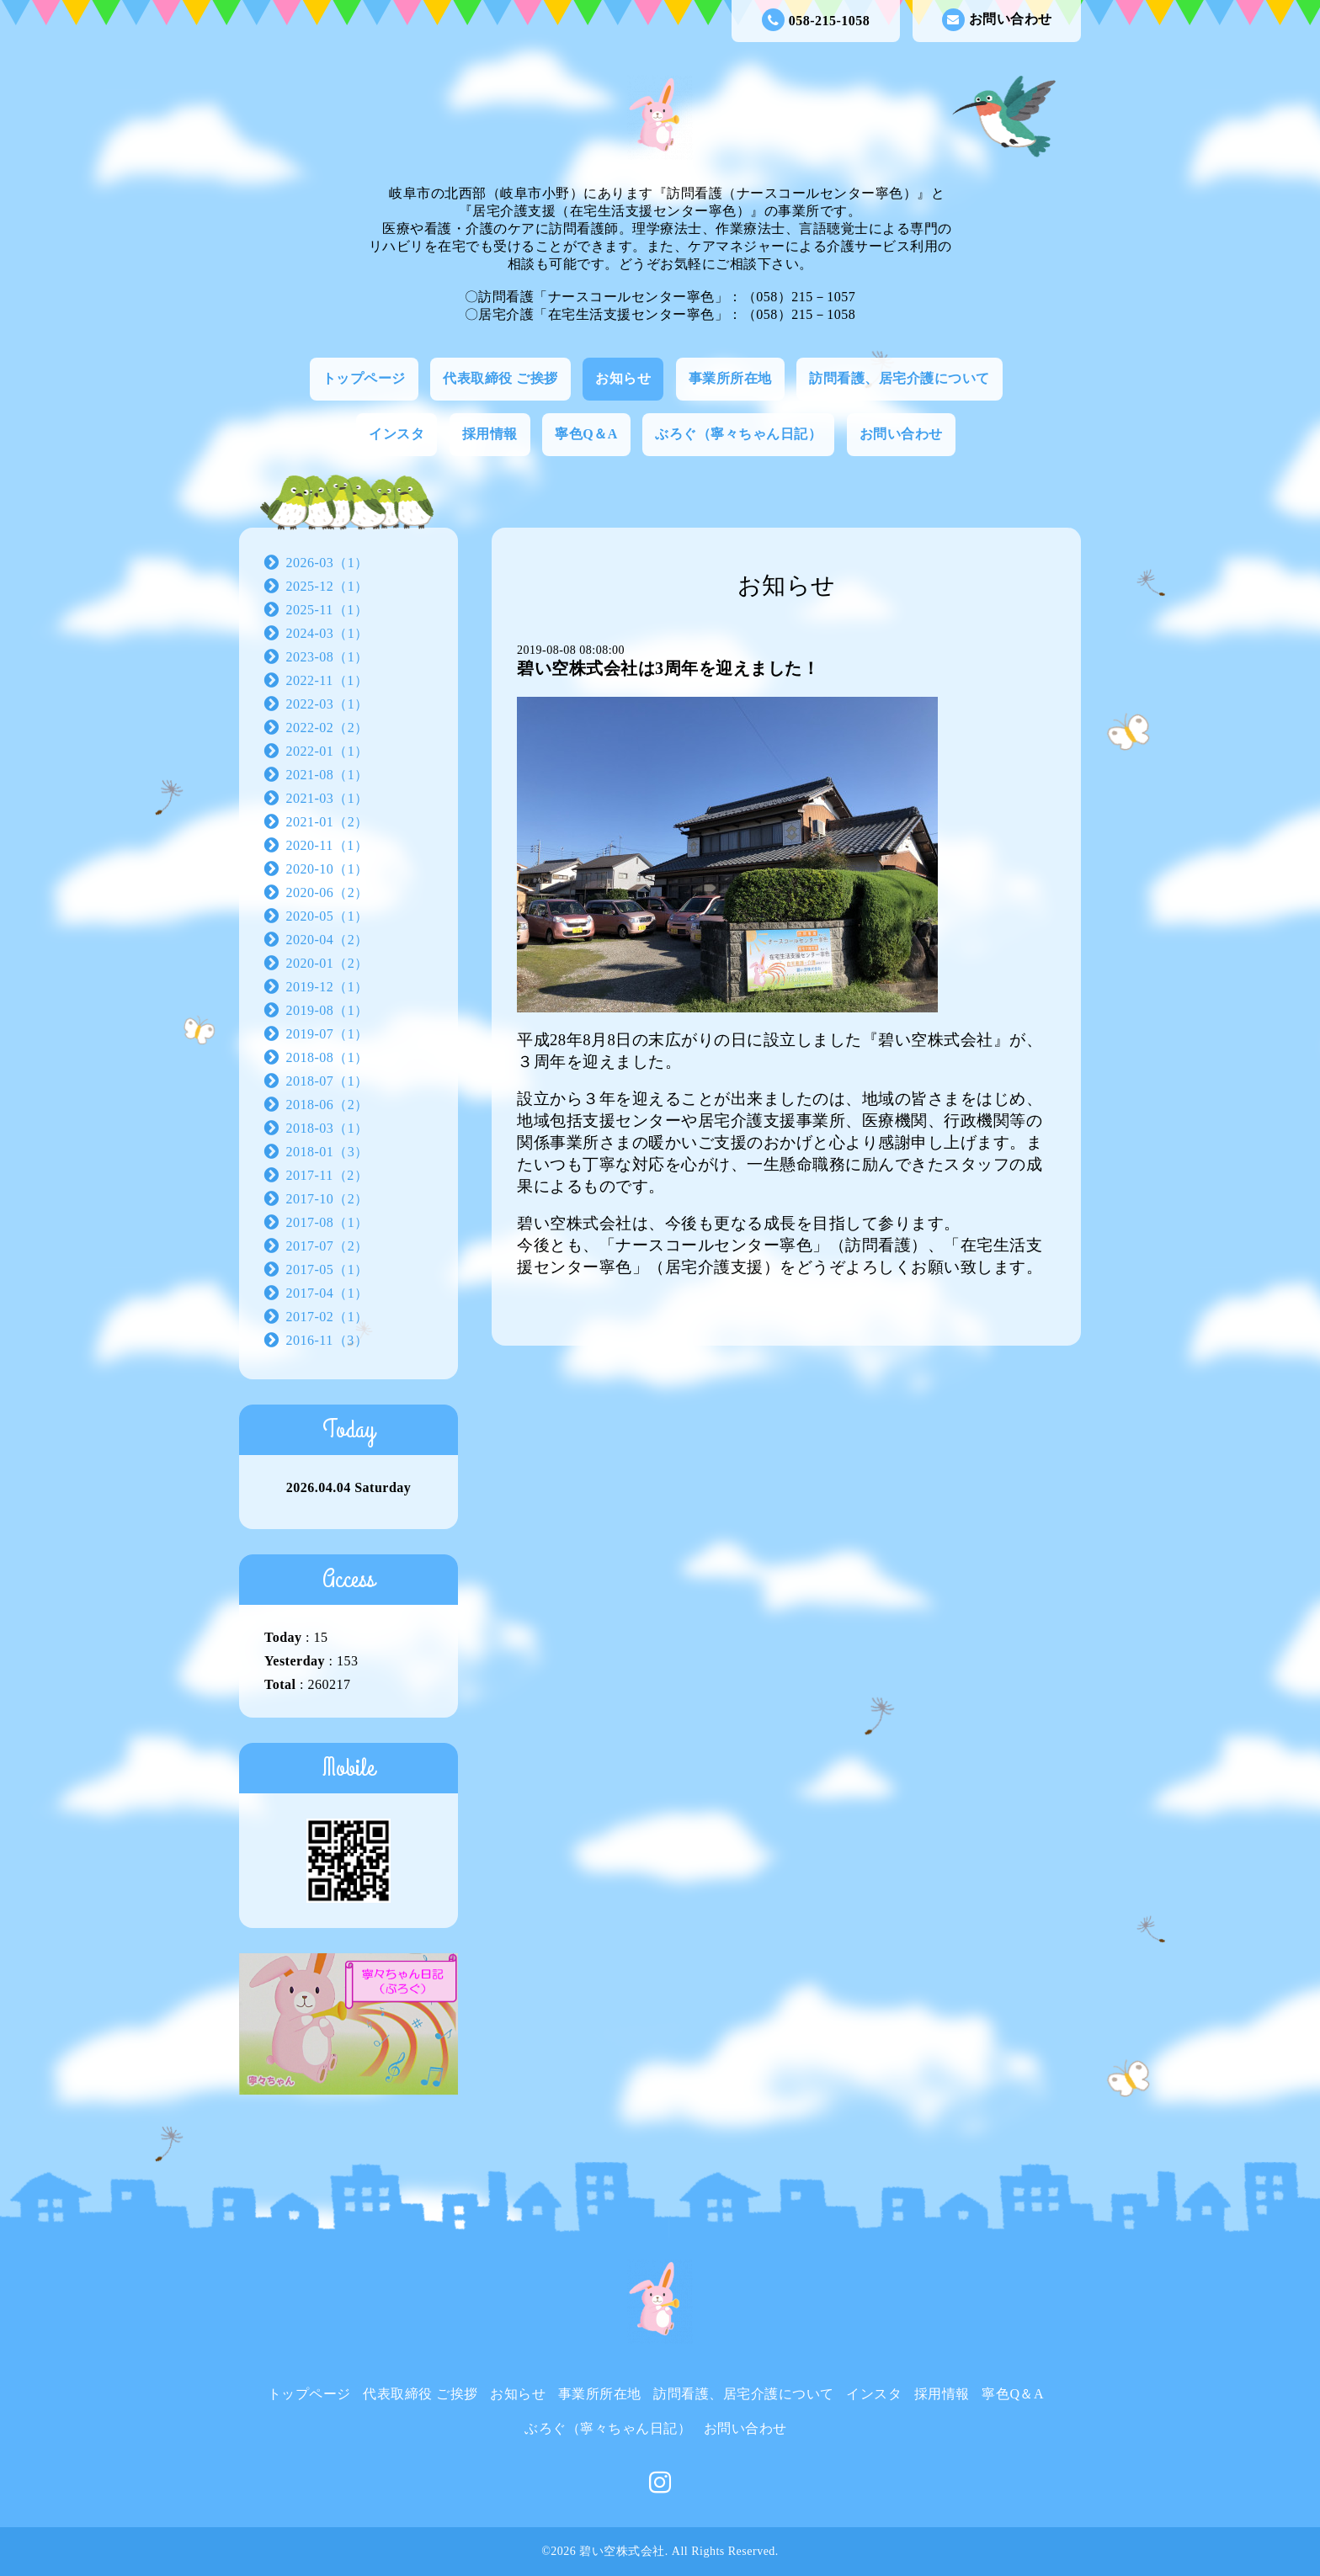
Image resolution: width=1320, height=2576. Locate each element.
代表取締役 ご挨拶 (500, 378)
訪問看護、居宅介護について (899, 378)
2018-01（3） (327, 1152)
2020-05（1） (327, 916)
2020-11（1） (327, 845)
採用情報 (490, 434)
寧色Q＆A (586, 434)
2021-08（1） (327, 774)
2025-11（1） (327, 610)
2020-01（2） (327, 963)
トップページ (364, 378)
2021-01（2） (327, 822)
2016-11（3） (327, 1340)
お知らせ (623, 378)
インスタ (396, 434)
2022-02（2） (327, 727)
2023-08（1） (327, 657)
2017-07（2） (327, 1246)
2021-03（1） (327, 798)
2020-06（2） (327, 892)
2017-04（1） (327, 1293)
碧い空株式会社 (622, 2551)
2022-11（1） (327, 680)
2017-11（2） (327, 1175)
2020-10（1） (327, 869)
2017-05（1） (327, 1269)
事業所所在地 (730, 378)
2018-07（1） (327, 1081)
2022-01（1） (327, 751)
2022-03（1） (327, 704)
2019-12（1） (327, 987)
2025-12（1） (327, 586)
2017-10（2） (327, 1199)
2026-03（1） (327, 562)
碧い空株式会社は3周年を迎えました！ (668, 668)
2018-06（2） (327, 1104)
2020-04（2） (327, 939)
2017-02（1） (327, 1316)
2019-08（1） (327, 1010)
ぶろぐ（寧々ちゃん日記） (738, 434)
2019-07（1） (327, 1034)
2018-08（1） (327, 1057)
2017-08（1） (327, 1222)
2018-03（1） (327, 1128)
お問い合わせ (997, 19)
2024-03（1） (327, 633)
